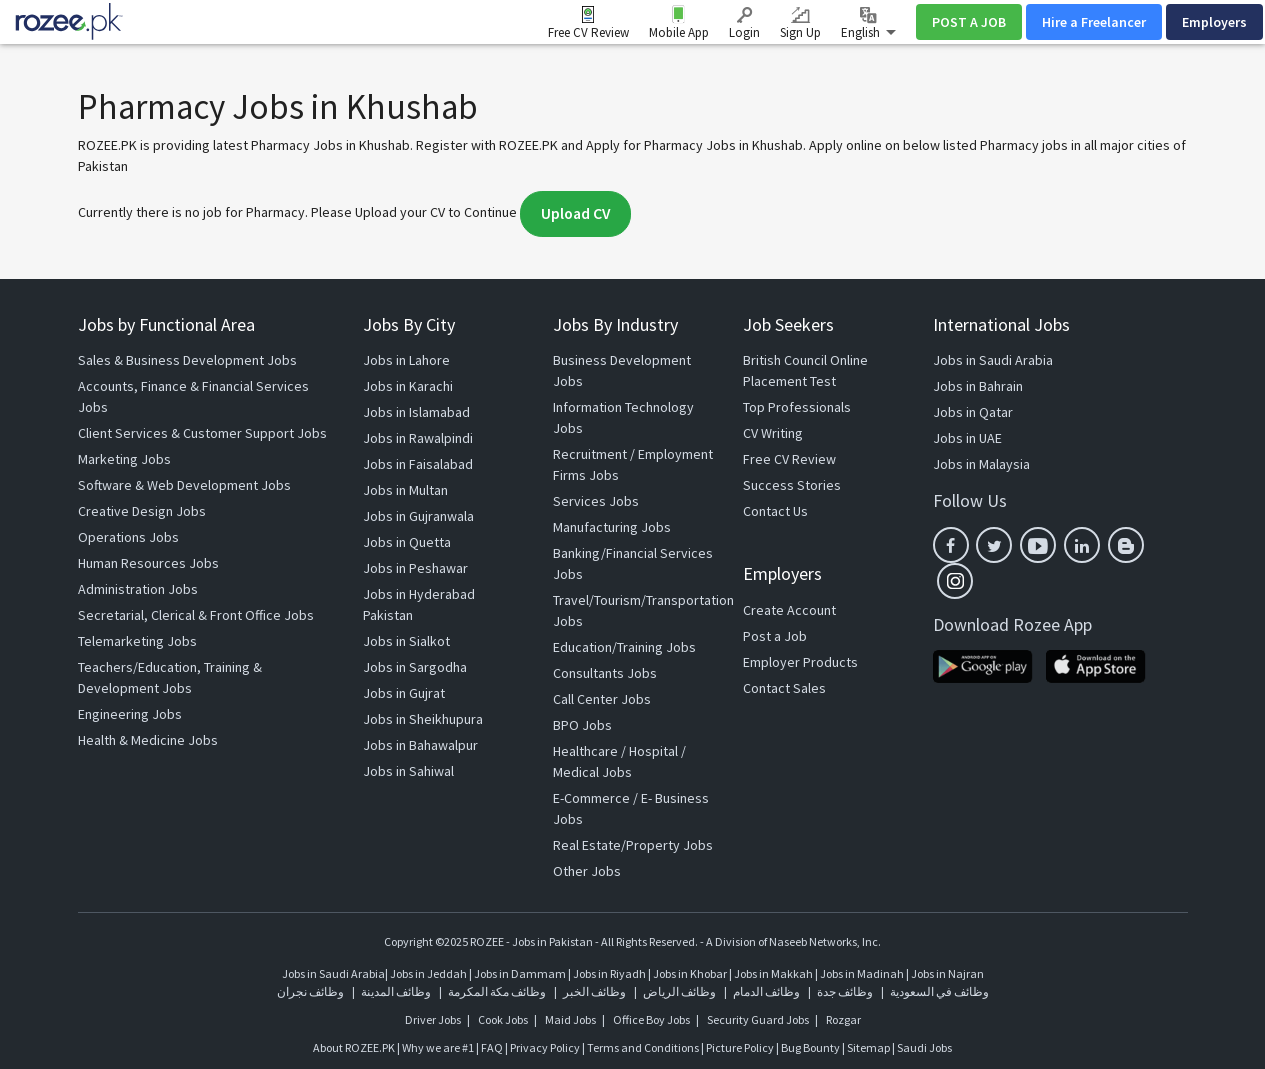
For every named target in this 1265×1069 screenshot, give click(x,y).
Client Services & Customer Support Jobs (202, 433)
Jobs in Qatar (973, 412)
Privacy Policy (545, 1047)
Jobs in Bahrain (978, 386)
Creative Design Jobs (142, 511)
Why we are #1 (438, 1047)
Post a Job (775, 636)
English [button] (868, 24)
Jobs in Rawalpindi (418, 438)
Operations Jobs (128, 537)
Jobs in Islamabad (416, 412)
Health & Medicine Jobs (148, 740)
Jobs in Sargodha (415, 667)
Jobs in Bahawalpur (420, 745)
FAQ (492, 1047)
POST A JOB (969, 22)
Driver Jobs (433, 1019)
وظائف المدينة (396, 991)
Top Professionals (797, 407)
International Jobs (1001, 324)
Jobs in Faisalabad (418, 464)
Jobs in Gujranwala (418, 516)
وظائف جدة (845, 991)
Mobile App (679, 32)
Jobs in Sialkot (406, 641)
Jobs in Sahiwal (408, 771)
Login (744, 24)
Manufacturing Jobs (612, 527)
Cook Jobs (503, 1019)
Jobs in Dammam (521, 973)
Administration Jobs (138, 589)
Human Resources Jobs (148, 563)
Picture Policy (740, 1047)
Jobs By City (409, 324)
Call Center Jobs (602, 699)
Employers (1214, 22)
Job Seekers (788, 324)
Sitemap (868, 1047)
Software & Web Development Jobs (184, 485)
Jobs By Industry (615, 324)
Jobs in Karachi (408, 386)
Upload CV (575, 213)
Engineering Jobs (130, 714)
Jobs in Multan (405, 490)
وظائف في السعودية (939, 991)
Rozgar (843, 1019)
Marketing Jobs (124, 459)
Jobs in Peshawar (415, 568)
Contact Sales (784, 688)
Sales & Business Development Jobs (187, 360)
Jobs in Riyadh (609, 973)
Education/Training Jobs (624, 647)
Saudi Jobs (924, 1047)
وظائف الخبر (594, 991)
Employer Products (800, 662)
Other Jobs (587, 871)
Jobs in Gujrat (404, 693)
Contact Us (775, 511)
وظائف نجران (310, 991)
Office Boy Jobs (651, 1019)
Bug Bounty (810, 1047)
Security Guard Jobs (758, 1019)
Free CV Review (588, 32)
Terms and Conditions (643, 1047)
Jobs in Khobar (690, 973)
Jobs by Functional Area (166, 324)
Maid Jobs (570, 1019)
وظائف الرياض (679, 991)
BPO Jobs (582, 725)
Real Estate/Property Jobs (633, 845)
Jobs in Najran (947, 973)
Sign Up (800, 24)
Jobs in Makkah (773, 973)
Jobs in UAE (967, 438)
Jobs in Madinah (862, 973)
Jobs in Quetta (407, 542)
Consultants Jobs (605, 673)
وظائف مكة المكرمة (497, 991)
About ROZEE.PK (354, 1047)
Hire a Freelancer (1094, 22)
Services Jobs (596, 501)
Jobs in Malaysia (981, 464)
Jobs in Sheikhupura (423, 719)
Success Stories (792, 485)
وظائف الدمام (766, 991)
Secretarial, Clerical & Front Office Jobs (196, 615)
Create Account (789, 610)
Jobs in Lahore (406, 360)
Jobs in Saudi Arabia (993, 360)
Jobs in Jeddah (428, 973)
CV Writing (773, 433)
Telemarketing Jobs (137, 641)
